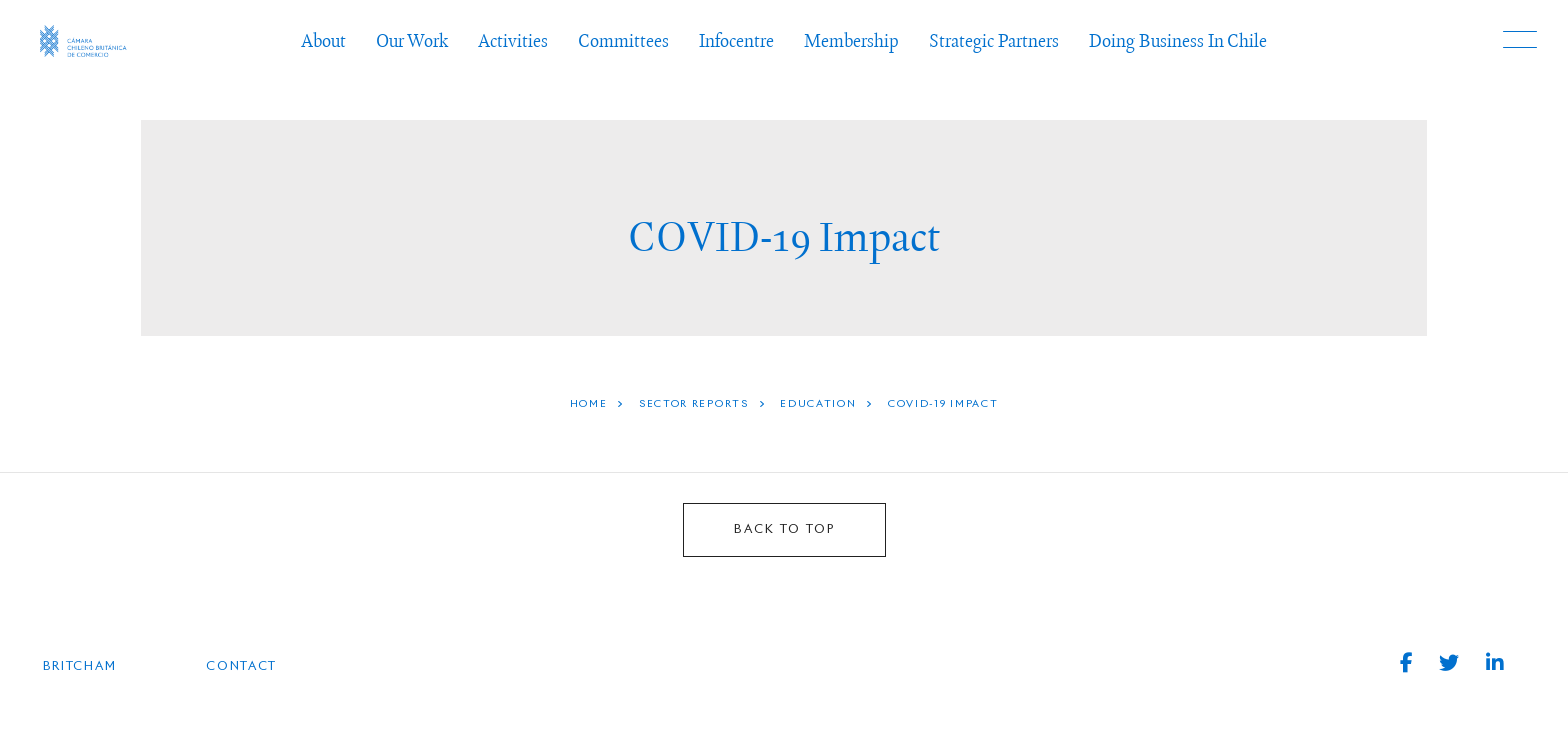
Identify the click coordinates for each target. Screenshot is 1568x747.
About (323, 40)
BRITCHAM (80, 667)
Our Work (412, 40)
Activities (513, 40)
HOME (589, 404)
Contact (241, 667)
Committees (623, 40)
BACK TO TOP (784, 530)
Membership (851, 40)
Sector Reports (694, 404)
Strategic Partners (994, 40)
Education (818, 404)
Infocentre (736, 40)
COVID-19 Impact (943, 404)
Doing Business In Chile (1178, 40)
